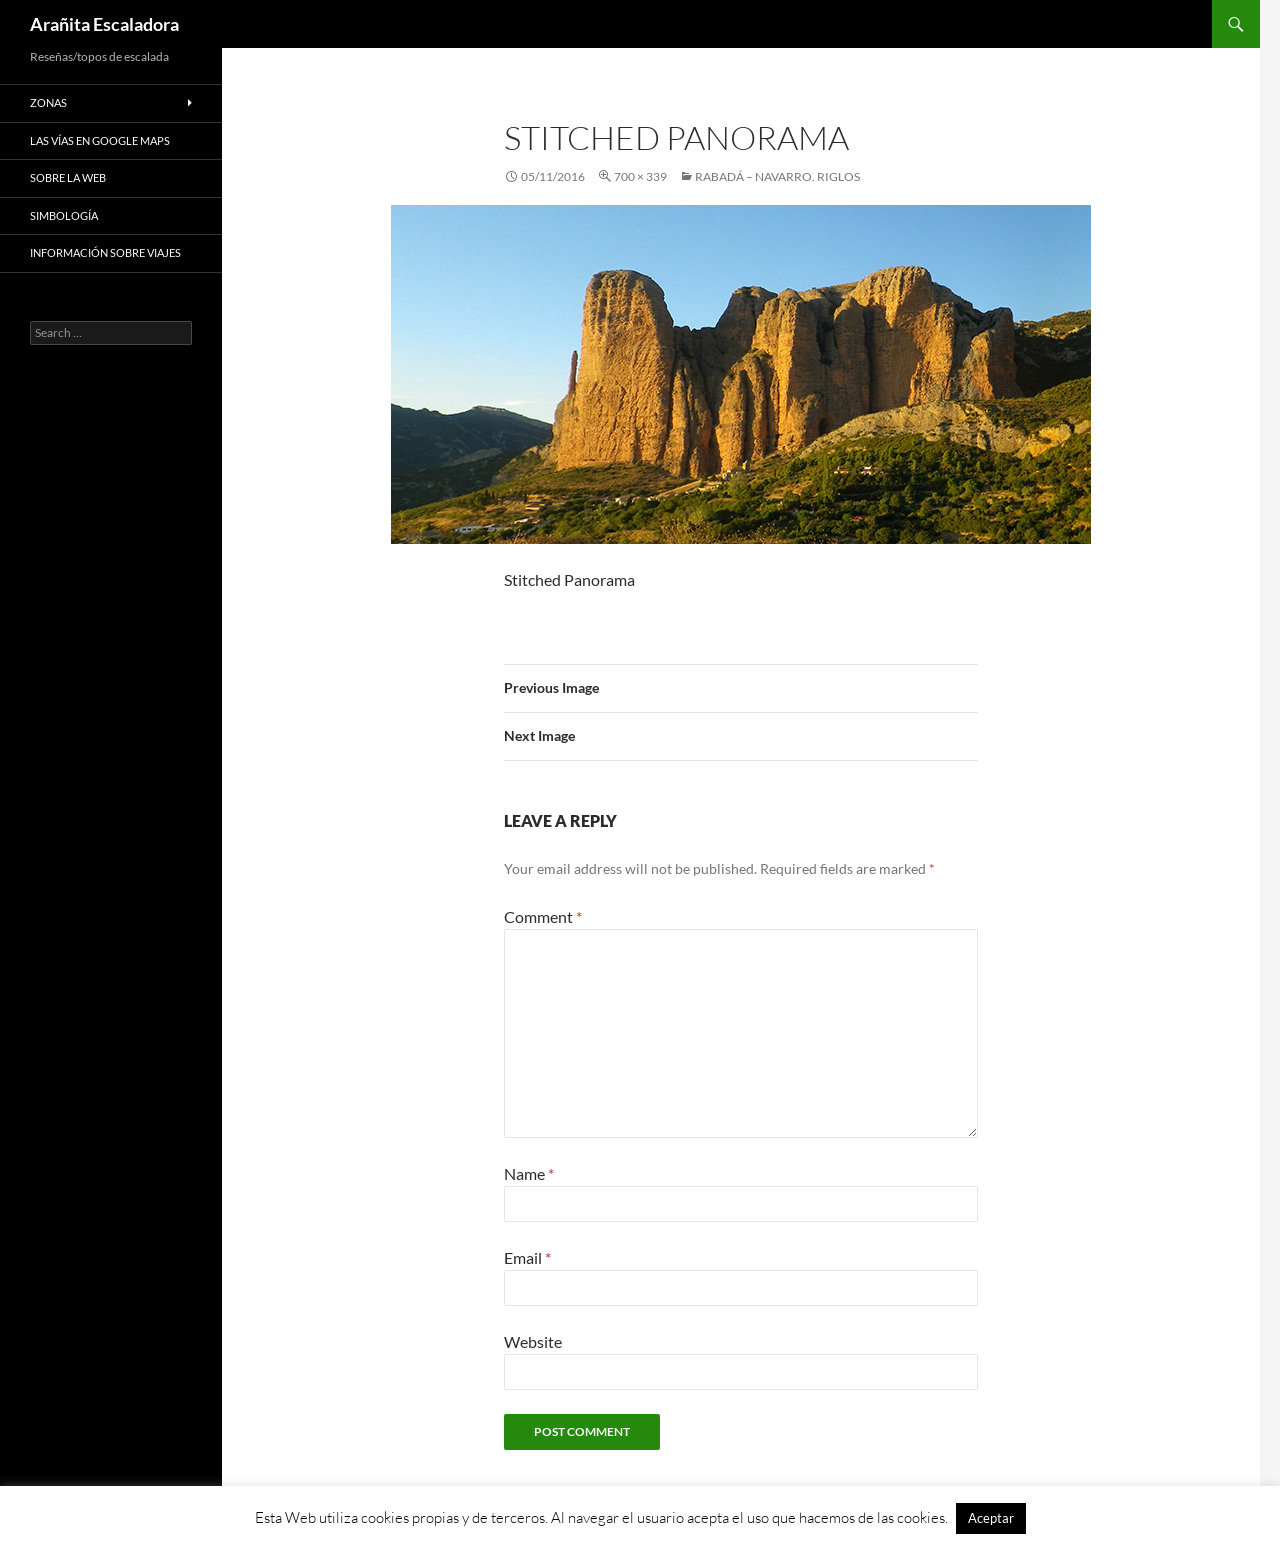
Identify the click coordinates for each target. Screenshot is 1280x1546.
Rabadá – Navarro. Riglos (777, 176)
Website (533, 1341)
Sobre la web (68, 177)
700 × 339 (640, 176)
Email (527, 1257)
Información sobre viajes (105, 252)
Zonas (48, 102)
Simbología (64, 215)
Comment (543, 916)
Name (529, 1173)
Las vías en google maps (100, 140)
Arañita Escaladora (104, 24)
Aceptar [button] (991, 1518)
